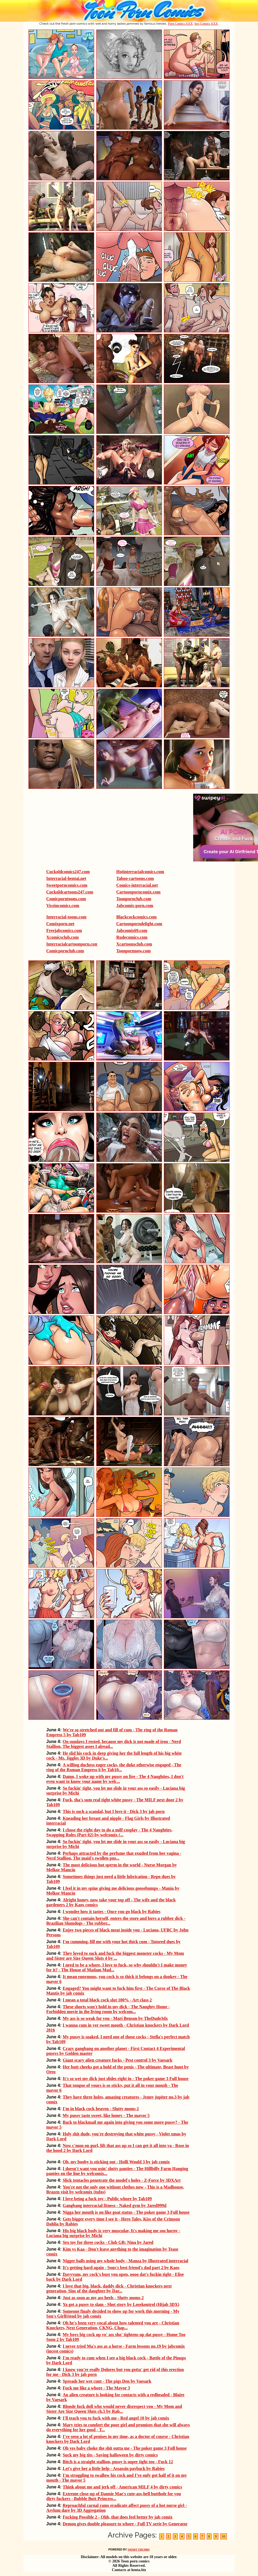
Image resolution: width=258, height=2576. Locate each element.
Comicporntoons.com (66, 898)
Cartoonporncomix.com (138, 892)
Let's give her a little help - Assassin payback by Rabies (114, 2468)
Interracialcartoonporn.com (72, 944)
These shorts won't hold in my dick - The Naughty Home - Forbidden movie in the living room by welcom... (108, 2009)
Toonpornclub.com (133, 898)
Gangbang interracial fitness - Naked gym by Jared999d (114, 2205)
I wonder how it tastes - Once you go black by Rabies (111, 1911)
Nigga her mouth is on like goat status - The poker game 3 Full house (126, 2212)
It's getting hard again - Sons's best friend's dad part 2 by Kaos (121, 2267)
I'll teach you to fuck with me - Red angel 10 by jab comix (116, 2418)
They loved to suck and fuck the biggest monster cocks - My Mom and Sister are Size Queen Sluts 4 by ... (115, 1955)
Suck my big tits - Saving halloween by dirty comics (110, 2455)
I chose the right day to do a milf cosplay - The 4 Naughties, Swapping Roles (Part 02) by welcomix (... (109, 1832)
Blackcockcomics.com (136, 917)
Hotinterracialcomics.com (140, 871)
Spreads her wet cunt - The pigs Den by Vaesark (107, 2381)
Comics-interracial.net (137, 885)
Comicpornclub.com (65, 951)
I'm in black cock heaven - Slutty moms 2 (101, 2108)
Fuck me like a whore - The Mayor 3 (96, 2388)
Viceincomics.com (62, 905)
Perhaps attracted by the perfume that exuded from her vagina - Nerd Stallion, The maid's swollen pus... (113, 1855)
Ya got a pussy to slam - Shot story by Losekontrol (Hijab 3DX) (121, 2304)
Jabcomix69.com (131, 930)
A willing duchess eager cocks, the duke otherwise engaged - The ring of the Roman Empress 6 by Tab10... (113, 1767)
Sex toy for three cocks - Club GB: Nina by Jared (108, 2242)
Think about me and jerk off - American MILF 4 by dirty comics (122, 2487)
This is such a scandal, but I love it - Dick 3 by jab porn (114, 1811)
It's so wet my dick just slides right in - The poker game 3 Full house (126, 2078)
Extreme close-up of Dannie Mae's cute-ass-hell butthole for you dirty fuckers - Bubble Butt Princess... (113, 2496)
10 (223, 2536)
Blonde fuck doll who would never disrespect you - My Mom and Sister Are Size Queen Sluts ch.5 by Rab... (114, 2409)
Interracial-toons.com (66, 917)
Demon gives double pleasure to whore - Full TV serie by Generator (125, 2523)
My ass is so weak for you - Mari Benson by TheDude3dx (115, 2018)
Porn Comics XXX (180, 23)
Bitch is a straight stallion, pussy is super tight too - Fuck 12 (118, 2461)
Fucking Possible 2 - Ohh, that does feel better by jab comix (118, 2517)
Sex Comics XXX (206, 23)
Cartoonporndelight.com (139, 923)
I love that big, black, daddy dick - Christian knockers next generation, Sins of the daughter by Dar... (109, 2288)
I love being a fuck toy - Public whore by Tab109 (107, 2198)
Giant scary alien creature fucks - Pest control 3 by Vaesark (117, 2060)
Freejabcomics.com (64, 930)
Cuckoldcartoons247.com (69, 892)
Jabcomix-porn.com (134, 905)
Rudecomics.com (132, 937)
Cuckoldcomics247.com (68, 871)
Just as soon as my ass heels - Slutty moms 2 (103, 2297)
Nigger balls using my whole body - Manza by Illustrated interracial (125, 2260)
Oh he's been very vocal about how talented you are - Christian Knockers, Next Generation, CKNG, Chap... (112, 2325)
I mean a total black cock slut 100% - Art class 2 (107, 2000)
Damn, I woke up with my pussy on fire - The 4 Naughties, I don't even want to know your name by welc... (115, 1779)
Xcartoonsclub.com (134, 944)
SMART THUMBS (138, 2549)
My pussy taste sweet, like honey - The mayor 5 (106, 2115)
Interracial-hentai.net (66, 878)
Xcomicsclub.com (62, 937)
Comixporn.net (60, 923)
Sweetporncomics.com (67, 885)
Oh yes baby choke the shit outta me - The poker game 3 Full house (125, 2448)
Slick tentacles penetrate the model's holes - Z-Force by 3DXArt (122, 2180)
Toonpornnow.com (133, 951)
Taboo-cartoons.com (135, 878)
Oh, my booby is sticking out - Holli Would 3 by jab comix (116, 2162)
